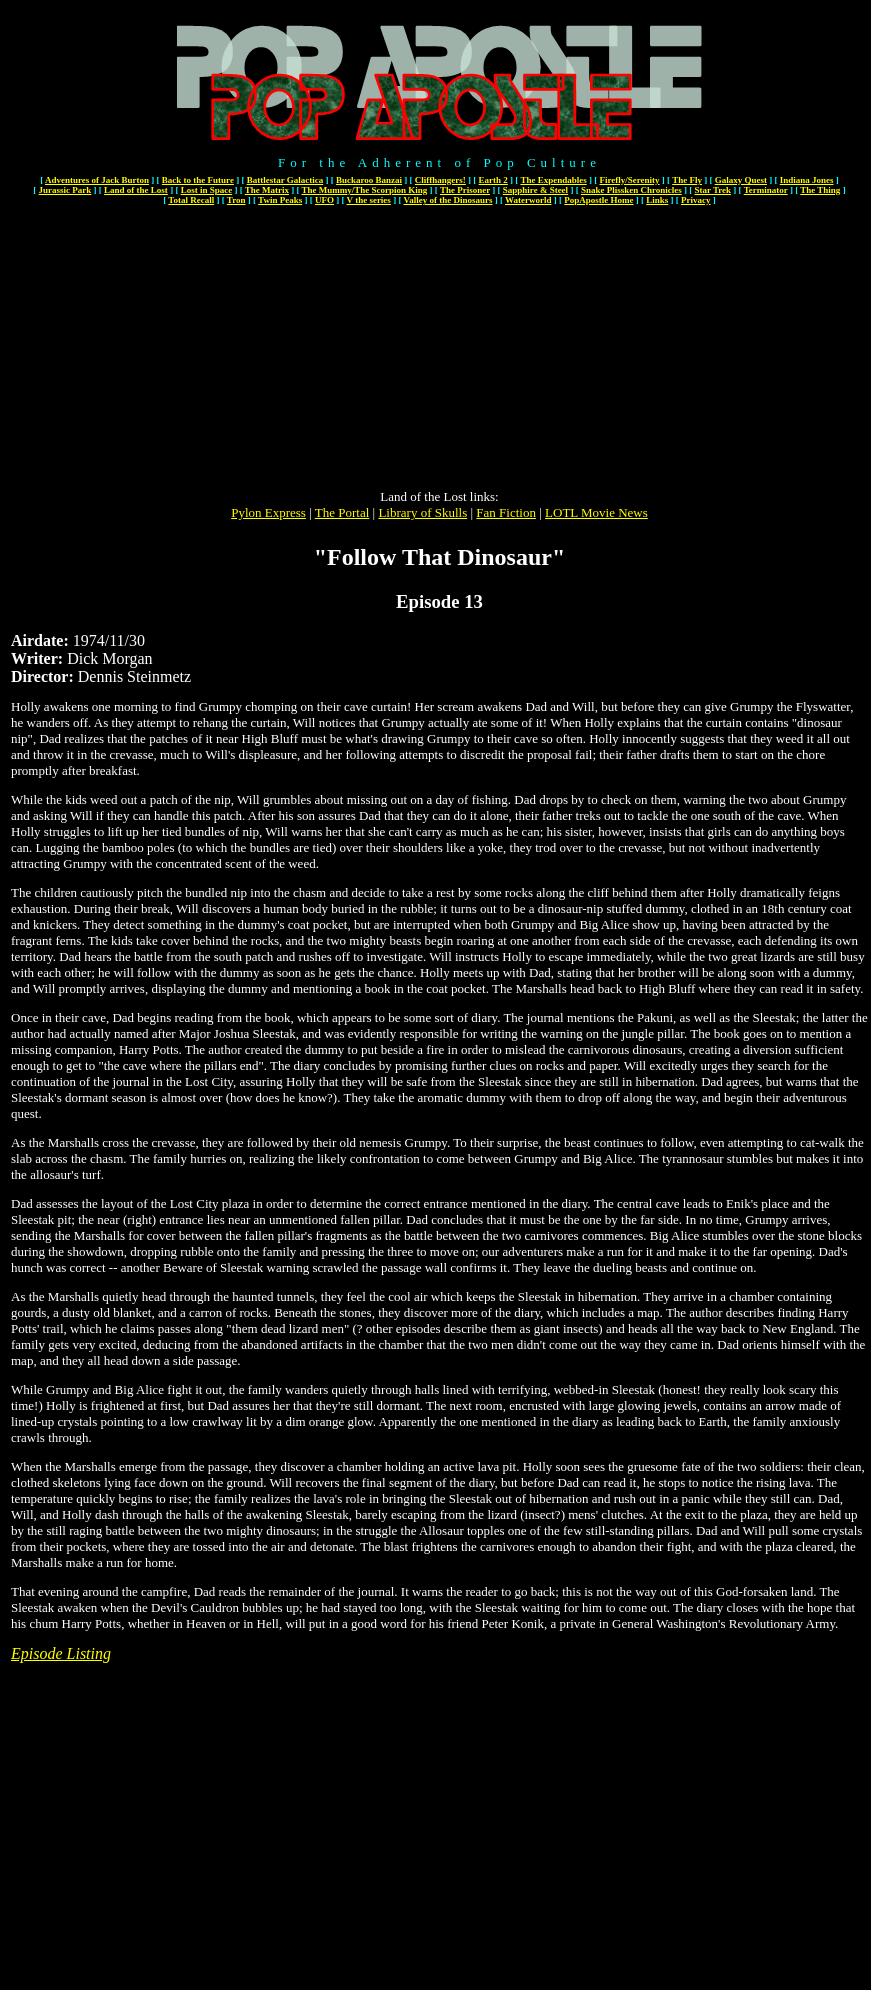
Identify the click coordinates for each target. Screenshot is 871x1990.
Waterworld (528, 200)
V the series (369, 200)
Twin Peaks (280, 200)
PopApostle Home (598, 200)
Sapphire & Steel (535, 190)
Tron (236, 200)
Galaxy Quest (741, 180)
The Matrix (267, 190)
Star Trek (712, 190)
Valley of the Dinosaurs (447, 200)
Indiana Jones (807, 180)
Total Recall (191, 200)
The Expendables (553, 180)
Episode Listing (61, 1653)
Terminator (766, 190)
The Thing (820, 190)
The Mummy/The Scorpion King (365, 190)
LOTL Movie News (596, 512)
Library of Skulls (422, 512)
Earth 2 (493, 180)
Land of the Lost (136, 190)
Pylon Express (268, 512)
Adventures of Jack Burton (97, 180)
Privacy (696, 200)
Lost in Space (207, 190)
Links (657, 200)
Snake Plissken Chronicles (631, 190)
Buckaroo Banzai (369, 180)
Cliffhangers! (440, 180)
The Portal (342, 512)
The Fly (687, 180)
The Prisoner (465, 190)
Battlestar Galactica (285, 180)
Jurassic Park (65, 190)
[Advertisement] (440, 349)
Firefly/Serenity (629, 180)
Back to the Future (198, 180)
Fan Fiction (506, 512)
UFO (324, 200)
